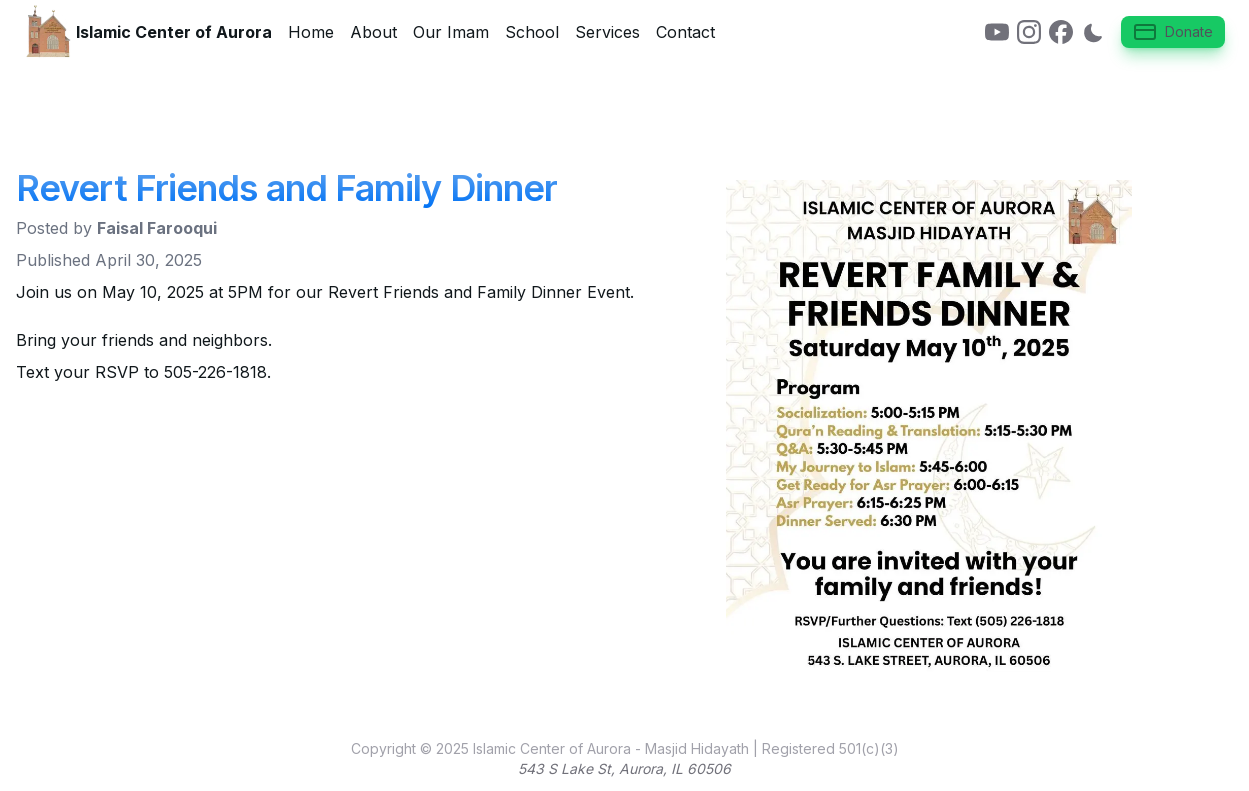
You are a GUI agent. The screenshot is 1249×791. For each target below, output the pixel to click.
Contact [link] (685, 32)
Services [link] (607, 32)
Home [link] (311, 32)
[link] (997, 32)
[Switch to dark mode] (1093, 32)
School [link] (532, 32)
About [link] (373, 32)
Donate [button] (1173, 32)
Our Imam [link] (451, 32)
